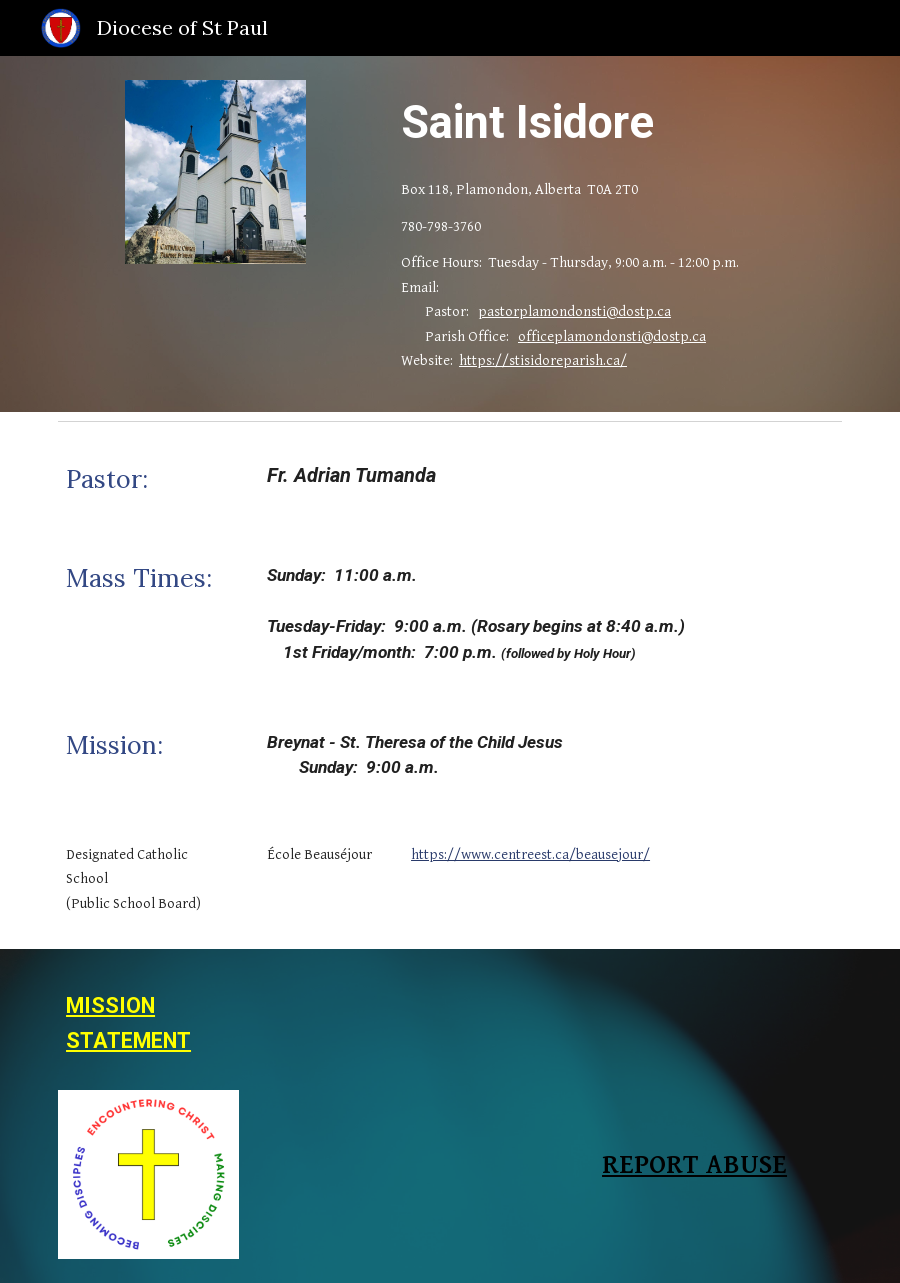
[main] (617, 122)
